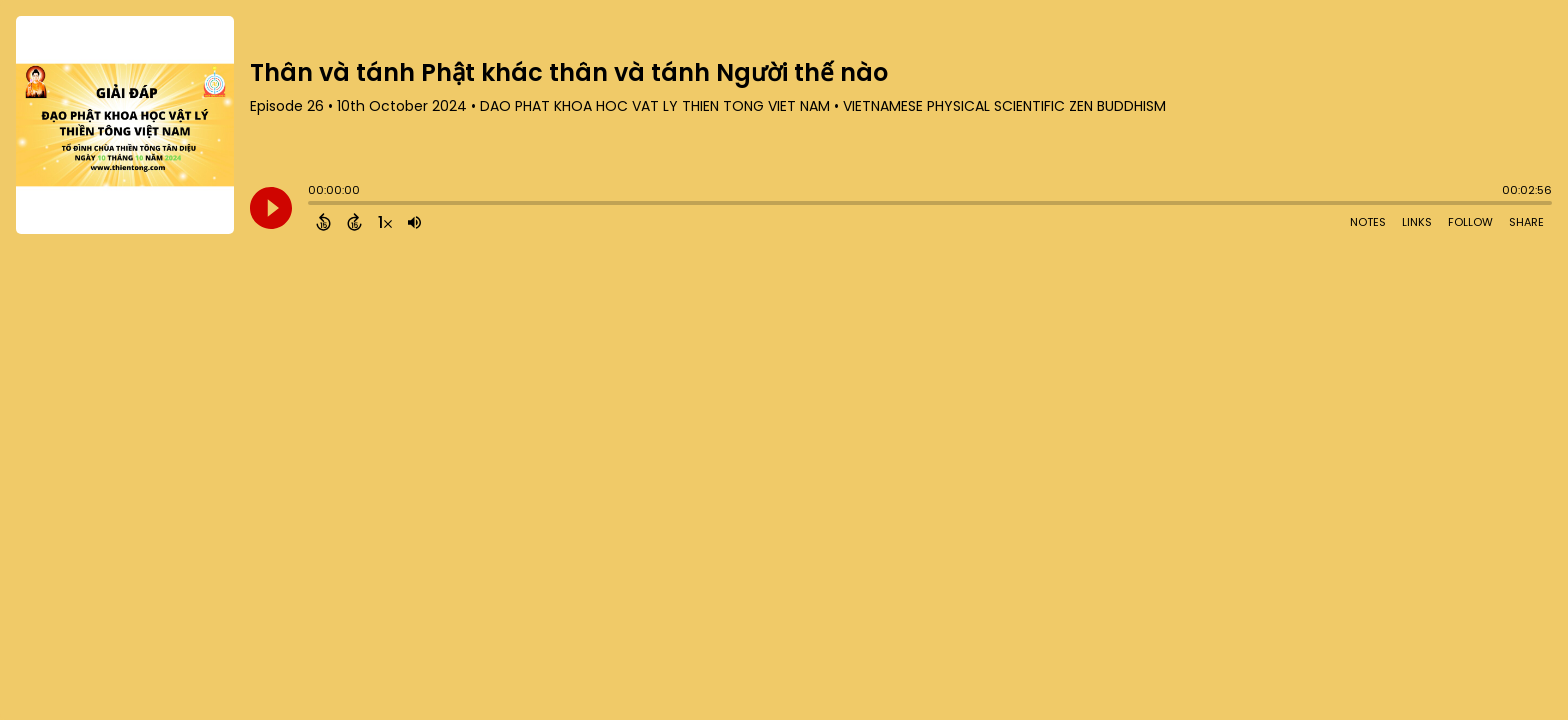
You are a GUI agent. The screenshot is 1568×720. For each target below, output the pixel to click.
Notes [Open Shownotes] (1368, 222)
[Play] (271, 208)
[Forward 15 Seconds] (354, 222)
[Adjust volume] (414, 222)
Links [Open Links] (1417, 222)
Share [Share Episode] (1526, 222)
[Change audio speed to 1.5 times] (385, 222)
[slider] (313, 205)
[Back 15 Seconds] (323, 222)
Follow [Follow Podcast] (1470, 222)
